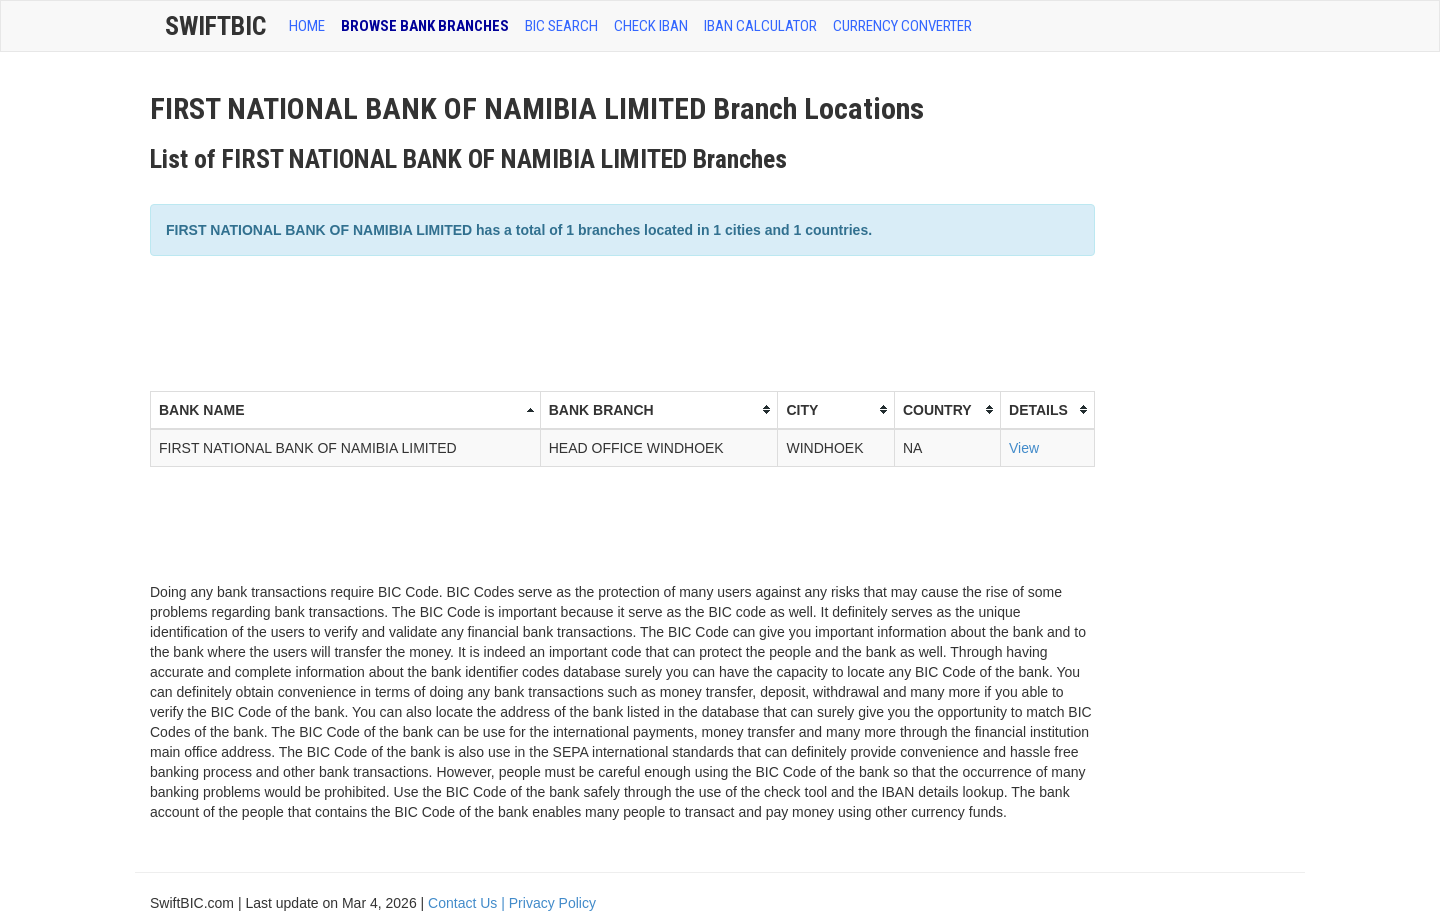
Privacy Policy (552, 903)
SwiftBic (215, 26)
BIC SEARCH (561, 26)
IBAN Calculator (760, 26)
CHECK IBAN (651, 26)
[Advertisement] (514, 321)
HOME (307, 26)
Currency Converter (902, 26)
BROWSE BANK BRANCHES (425, 26)
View (1024, 448)
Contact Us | (468, 903)
